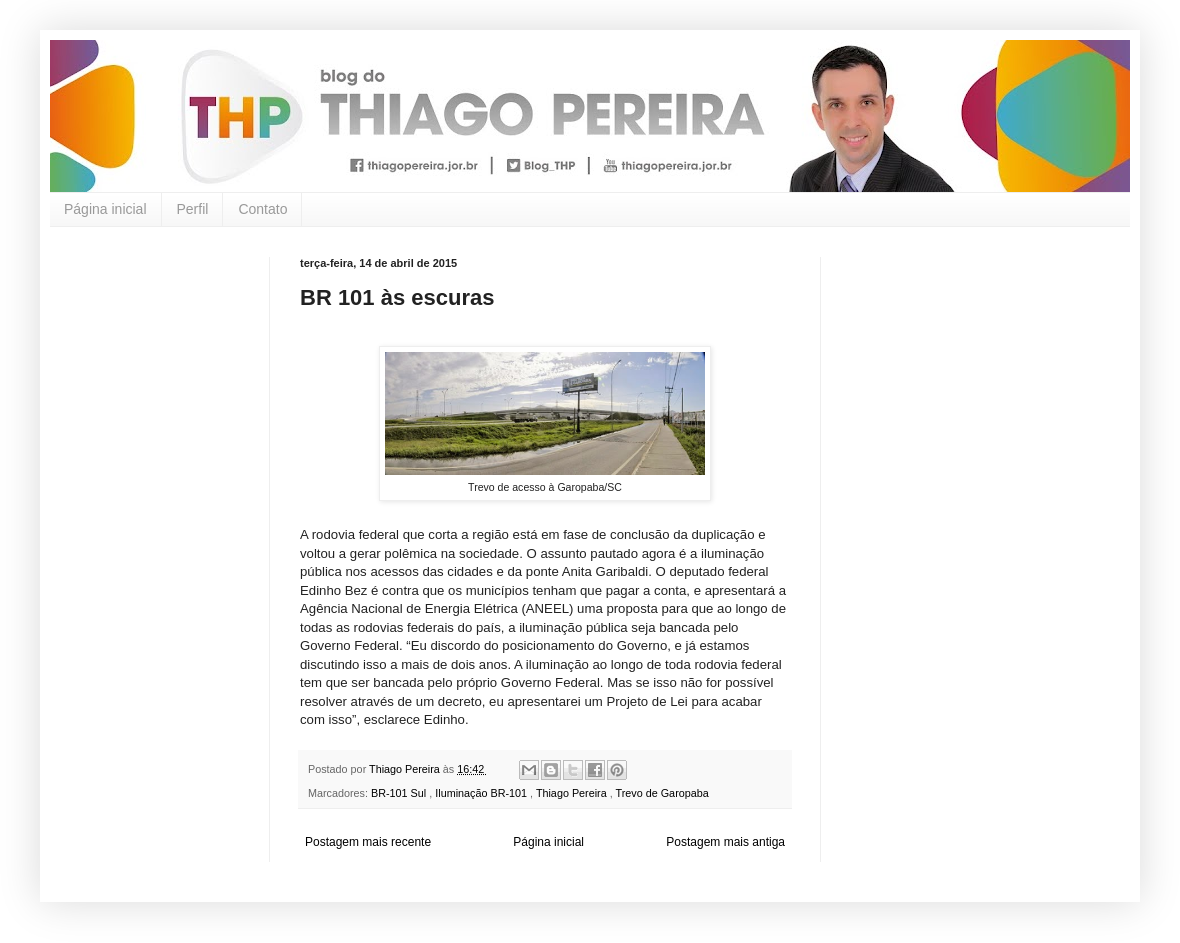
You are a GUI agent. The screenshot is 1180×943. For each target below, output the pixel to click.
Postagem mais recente (368, 842)
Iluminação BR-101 (482, 793)
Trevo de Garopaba (662, 793)
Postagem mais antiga (725, 842)
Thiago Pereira (573, 793)
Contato (262, 209)
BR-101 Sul (400, 793)
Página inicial (105, 209)
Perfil (193, 209)
